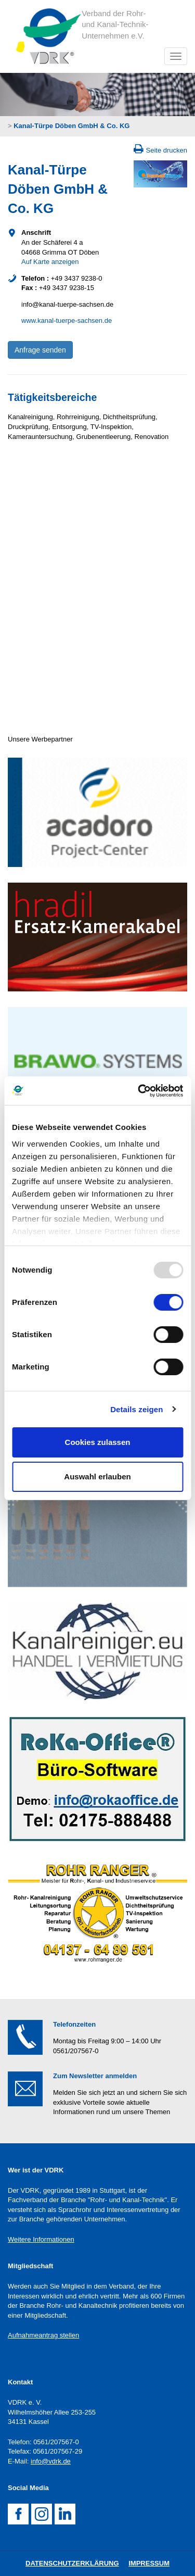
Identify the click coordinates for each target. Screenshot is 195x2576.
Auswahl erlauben (97, 1476)
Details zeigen (136, 1409)
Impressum (149, 2563)
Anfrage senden (40, 350)
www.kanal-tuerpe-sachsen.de (66, 320)
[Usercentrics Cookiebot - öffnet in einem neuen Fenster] (139, 1091)
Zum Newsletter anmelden (95, 2076)
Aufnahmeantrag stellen (43, 2335)
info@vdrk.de (51, 2461)
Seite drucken (167, 150)
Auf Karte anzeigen (50, 262)
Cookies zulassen (98, 1442)
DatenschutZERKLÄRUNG (72, 2563)
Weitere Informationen (41, 2239)
